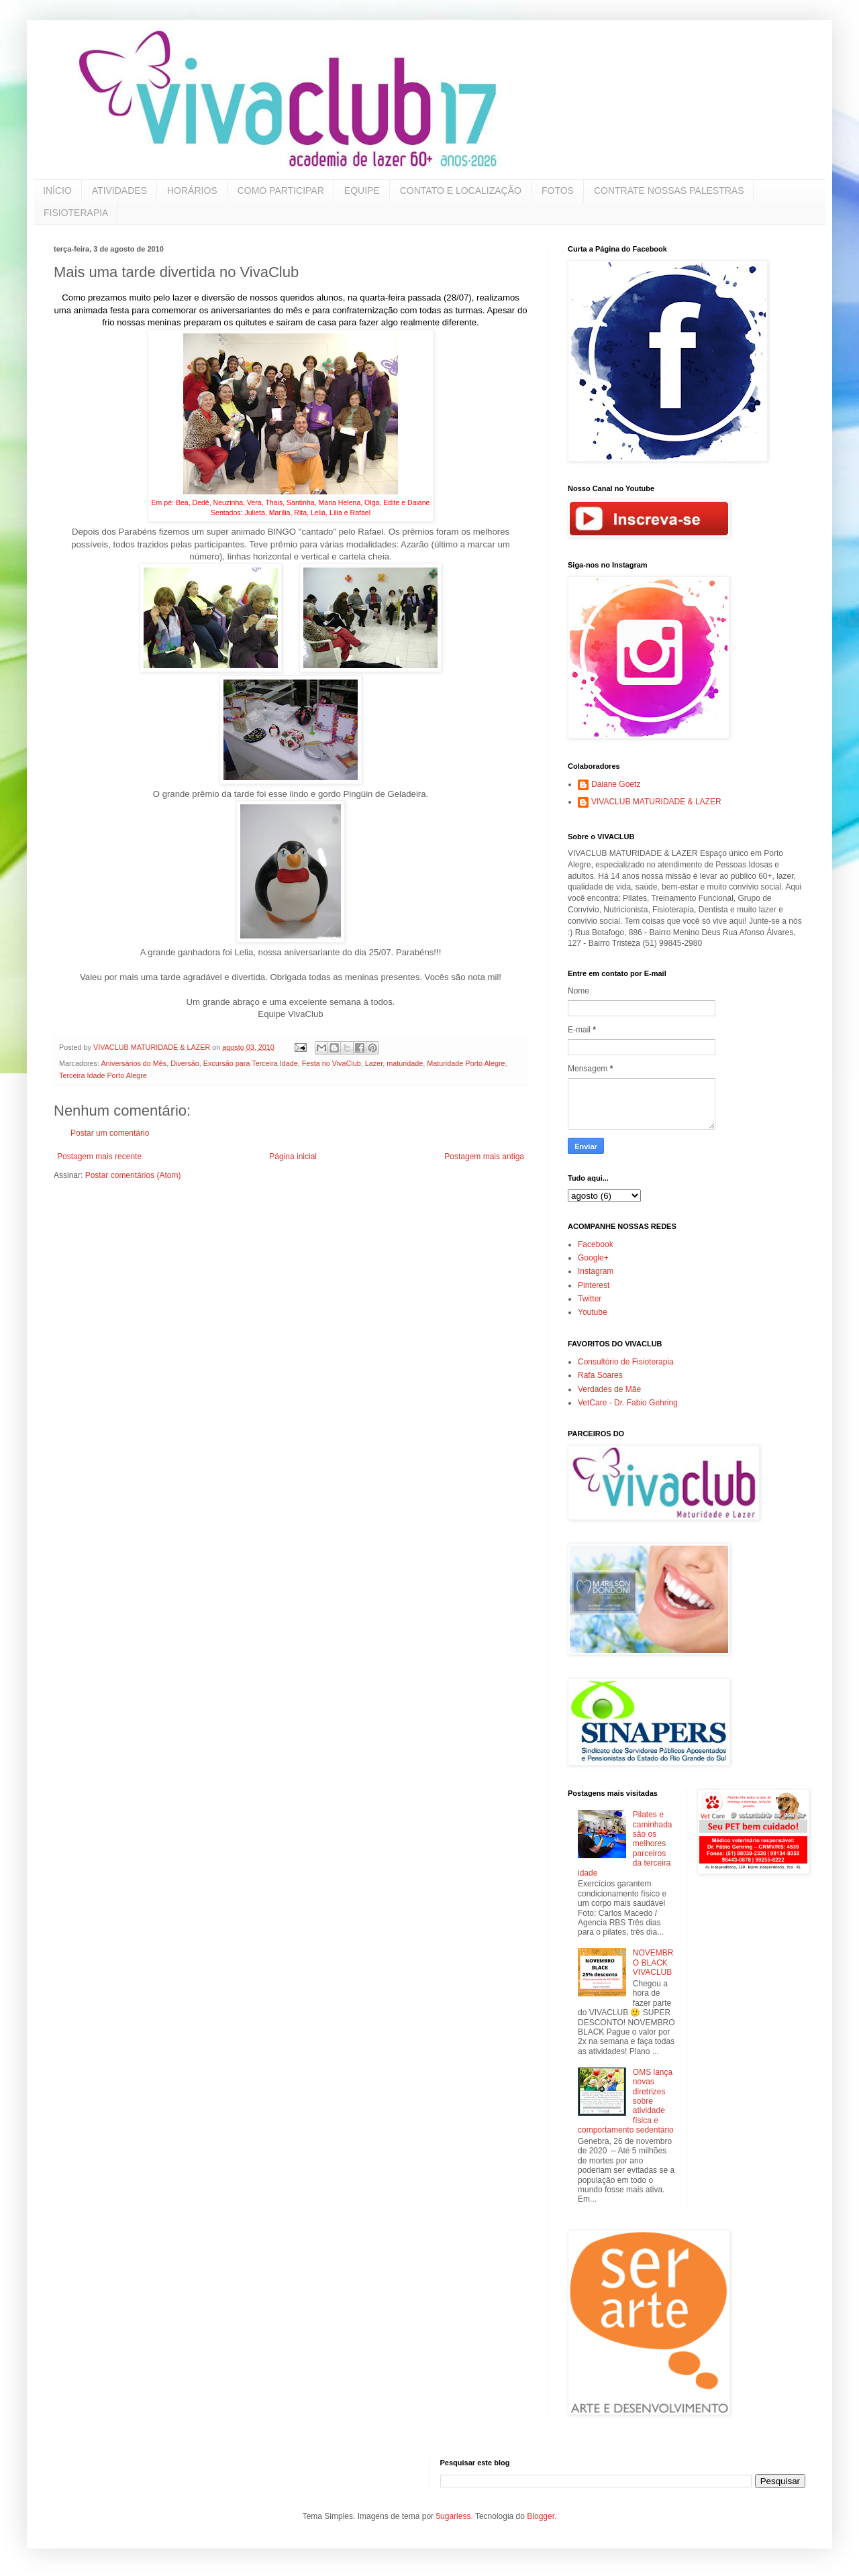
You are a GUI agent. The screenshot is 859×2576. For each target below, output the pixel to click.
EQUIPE (362, 190)
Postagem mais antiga (484, 1156)
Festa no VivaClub (331, 1063)
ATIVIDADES (119, 190)
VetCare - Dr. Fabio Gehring (628, 1402)
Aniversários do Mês (133, 1063)
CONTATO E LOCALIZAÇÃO (460, 190)
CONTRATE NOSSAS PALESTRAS (669, 190)
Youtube (592, 1312)
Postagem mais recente (99, 1156)
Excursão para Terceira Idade (250, 1063)
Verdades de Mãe (609, 1389)
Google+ (593, 1258)
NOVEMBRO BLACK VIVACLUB (653, 1962)
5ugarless (453, 2516)
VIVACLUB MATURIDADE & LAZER (656, 801)
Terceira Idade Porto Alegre (103, 1075)
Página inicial (293, 1156)
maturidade (405, 1063)
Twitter (589, 1298)
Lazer (374, 1063)
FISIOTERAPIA (76, 212)
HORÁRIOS (192, 190)
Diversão (184, 1063)
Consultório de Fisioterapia (626, 1361)
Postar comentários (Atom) (133, 1175)
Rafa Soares (600, 1375)
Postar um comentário (109, 1133)
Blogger (540, 2516)
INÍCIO (57, 190)
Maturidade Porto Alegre (466, 1063)
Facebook (595, 1244)
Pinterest (593, 1285)
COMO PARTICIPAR (281, 190)
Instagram (595, 1271)
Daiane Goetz (615, 784)
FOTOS (558, 190)
